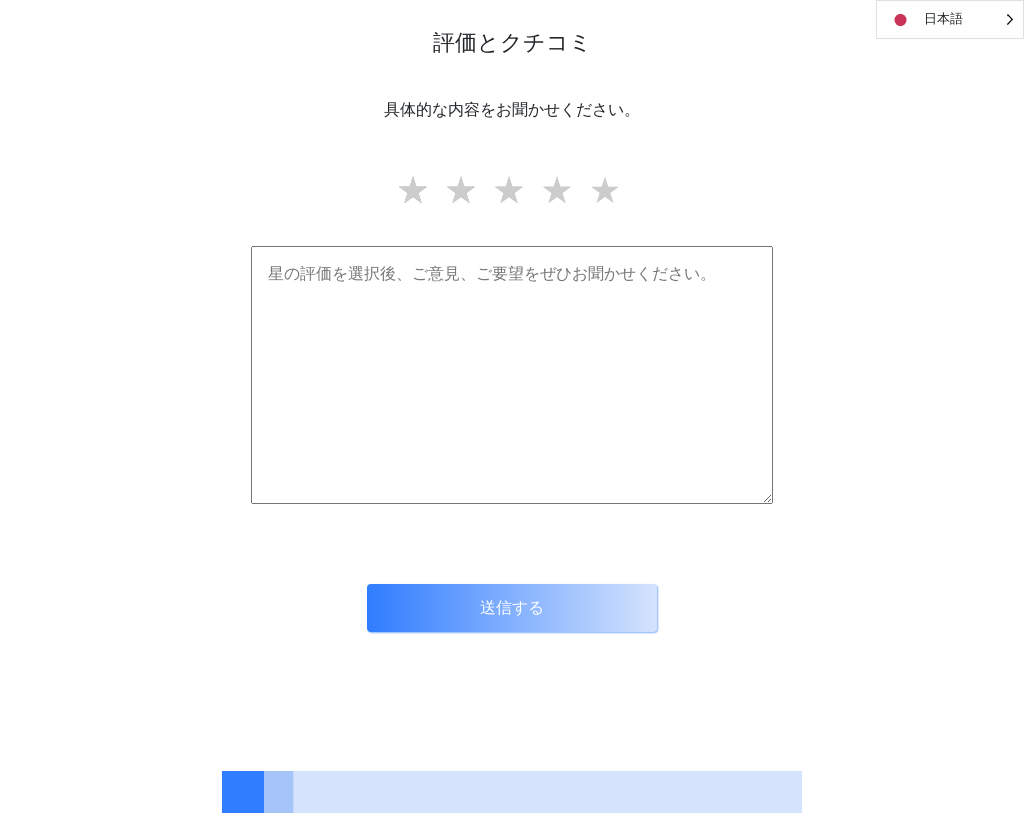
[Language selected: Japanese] (950, 19)
